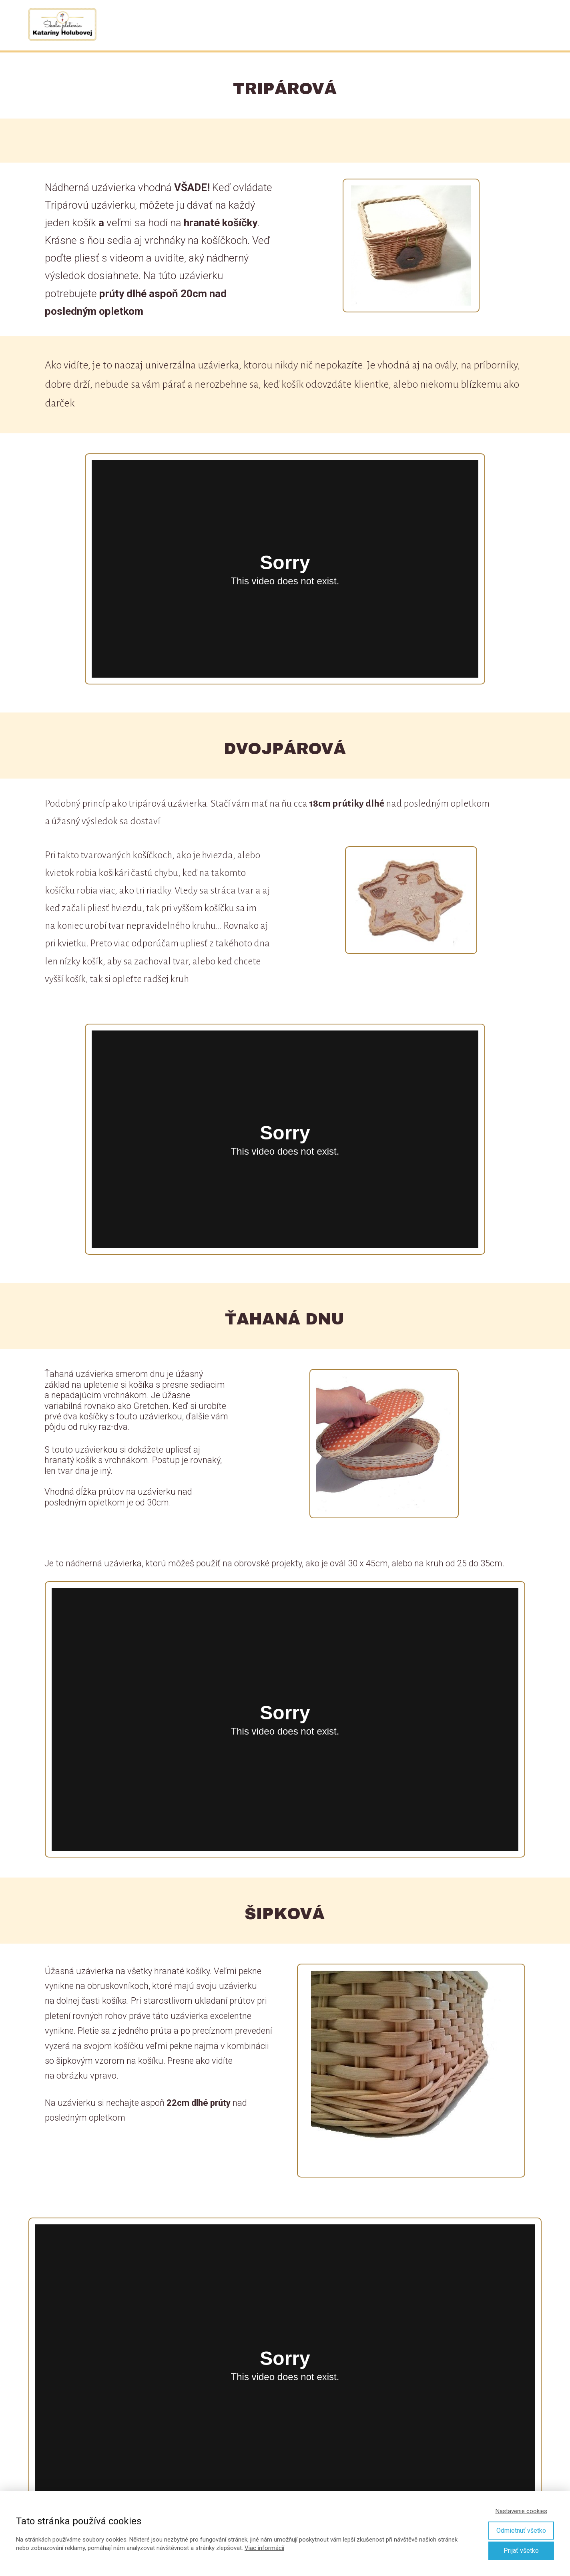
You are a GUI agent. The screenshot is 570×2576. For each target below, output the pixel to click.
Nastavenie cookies (521, 2511)
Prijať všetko (521, 2550)
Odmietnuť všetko (521, 2530)
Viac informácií (264, 2548)
